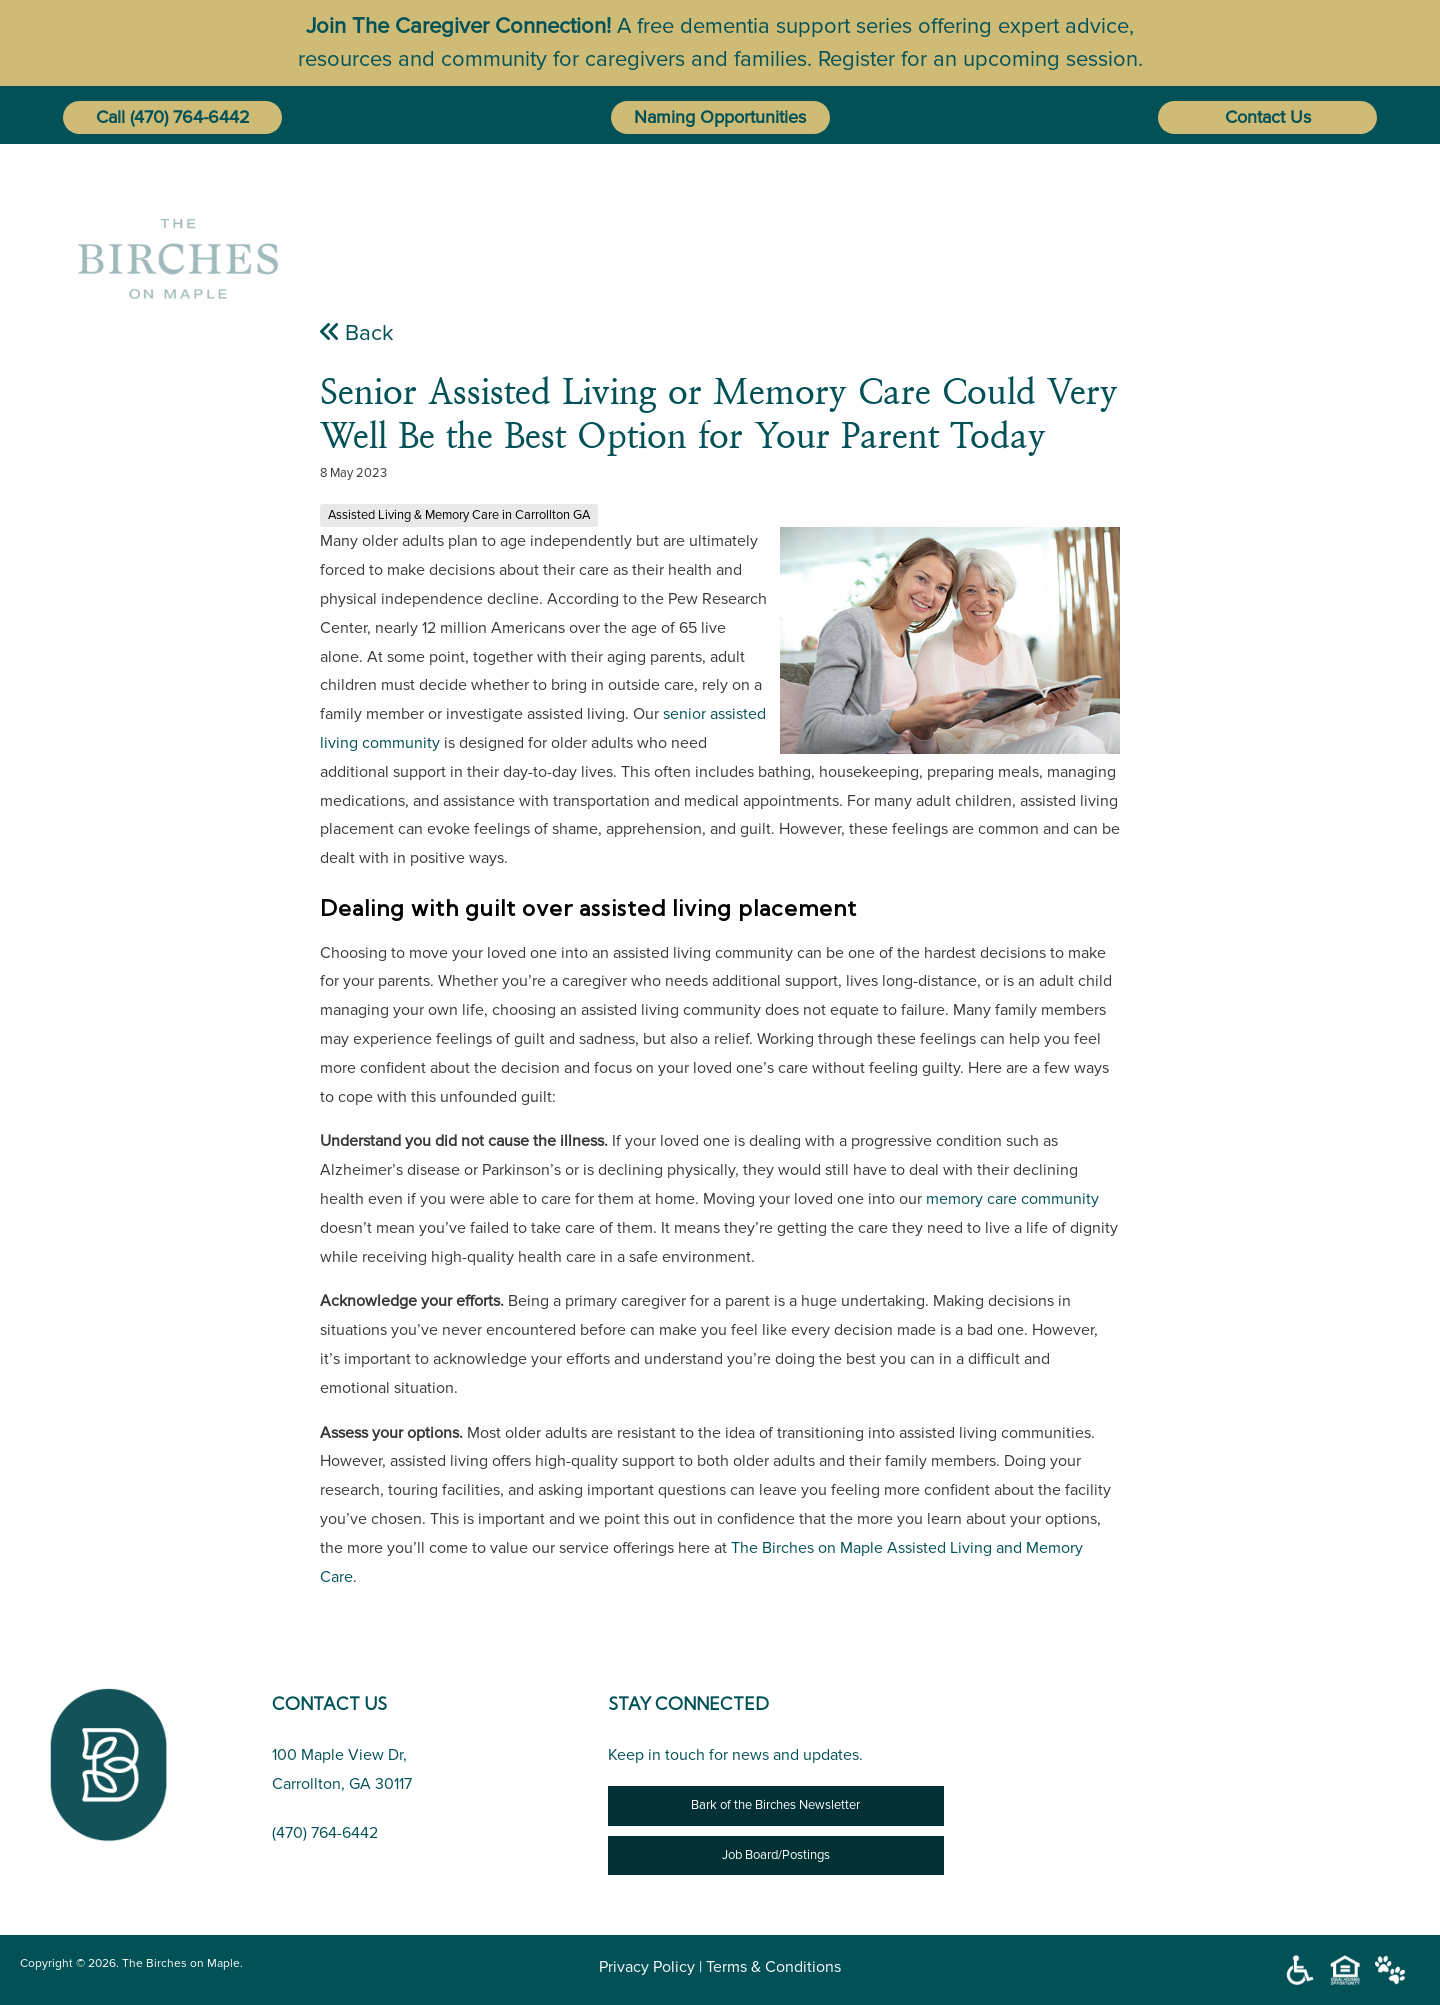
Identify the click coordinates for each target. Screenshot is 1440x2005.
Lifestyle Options (895, 207)
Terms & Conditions (773, 1967)
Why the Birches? (697, 207)
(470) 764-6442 (190, 117)
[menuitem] (554, 207)
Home (550, 207)
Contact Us (1268, 117)
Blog (1044, 207)
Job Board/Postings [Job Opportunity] (776, 1855)
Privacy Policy (647, 1967)
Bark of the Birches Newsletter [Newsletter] (775, 1805)
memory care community (1012, 1199)
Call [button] (110, 117)
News (1129, 207)
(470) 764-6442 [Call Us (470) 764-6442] (325, 1833)
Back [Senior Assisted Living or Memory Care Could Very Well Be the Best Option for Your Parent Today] (357, 333)
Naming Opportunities (720, 117)
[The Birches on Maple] (178, 206)
